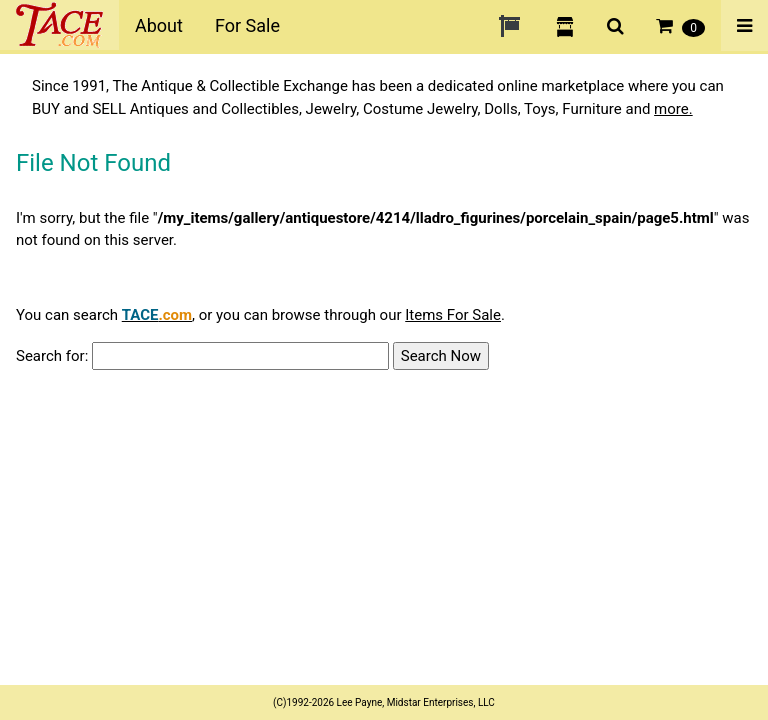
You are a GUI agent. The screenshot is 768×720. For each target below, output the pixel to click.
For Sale (247, 25)
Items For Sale (453, 315)
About (159, 25)
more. (673, 109)
